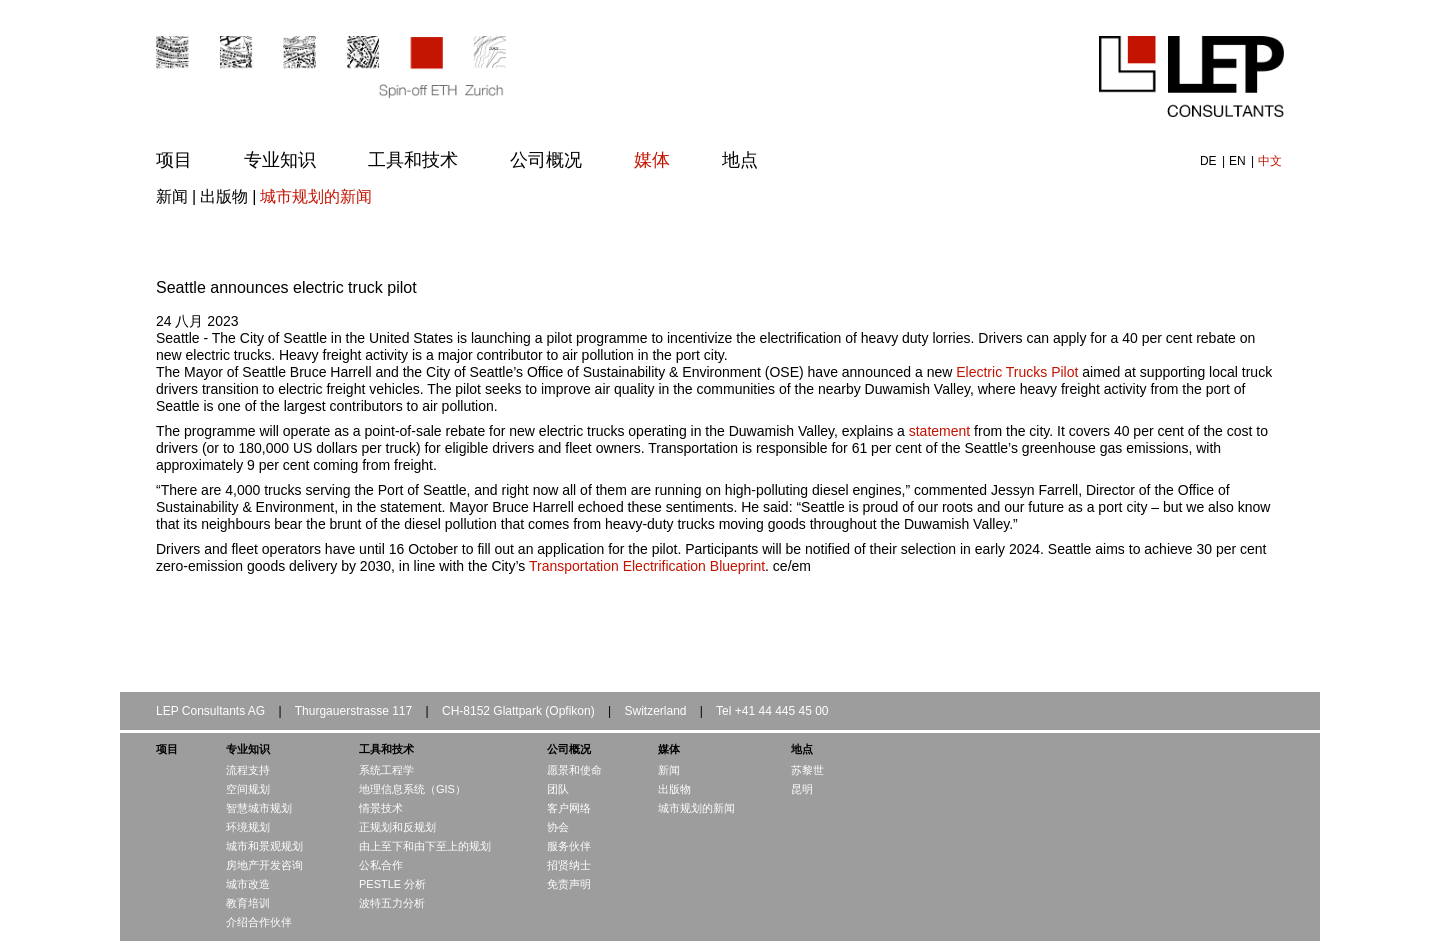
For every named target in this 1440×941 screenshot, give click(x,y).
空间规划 (248, 789)
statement (939, 431)
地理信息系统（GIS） (412, 789)
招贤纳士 (569, 865)
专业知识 (280, 160)
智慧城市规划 (259, 808)
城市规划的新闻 (316, 196)
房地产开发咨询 (264, 865)
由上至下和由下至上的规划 (425, 846)
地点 (740, 160)
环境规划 (248, 827)
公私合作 (381, 865)
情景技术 (381, 808)
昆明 (802, 789)
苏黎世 (807, 770)
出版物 (224, 196)
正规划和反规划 (397, 827)
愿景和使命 (574, 770)
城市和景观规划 (264, 846)
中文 (1270, 161)
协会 (558, 827)
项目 (174, 160)
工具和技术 (413, 160)
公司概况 (546, 160)
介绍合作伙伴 (259, 922)
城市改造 (248, 884)
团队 (558, 789)
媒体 (652, 160)
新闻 (172, 196)
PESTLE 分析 (392, 884)
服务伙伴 (569, 846)
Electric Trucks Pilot (1017, 372)
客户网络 (569, 808)
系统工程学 (386, 770)
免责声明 (569, 884)
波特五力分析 (392, 903)
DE (1210, 161)
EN (1239, 161)
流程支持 (248, 770)
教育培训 (248, 903)
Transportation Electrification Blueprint (647, 566)
